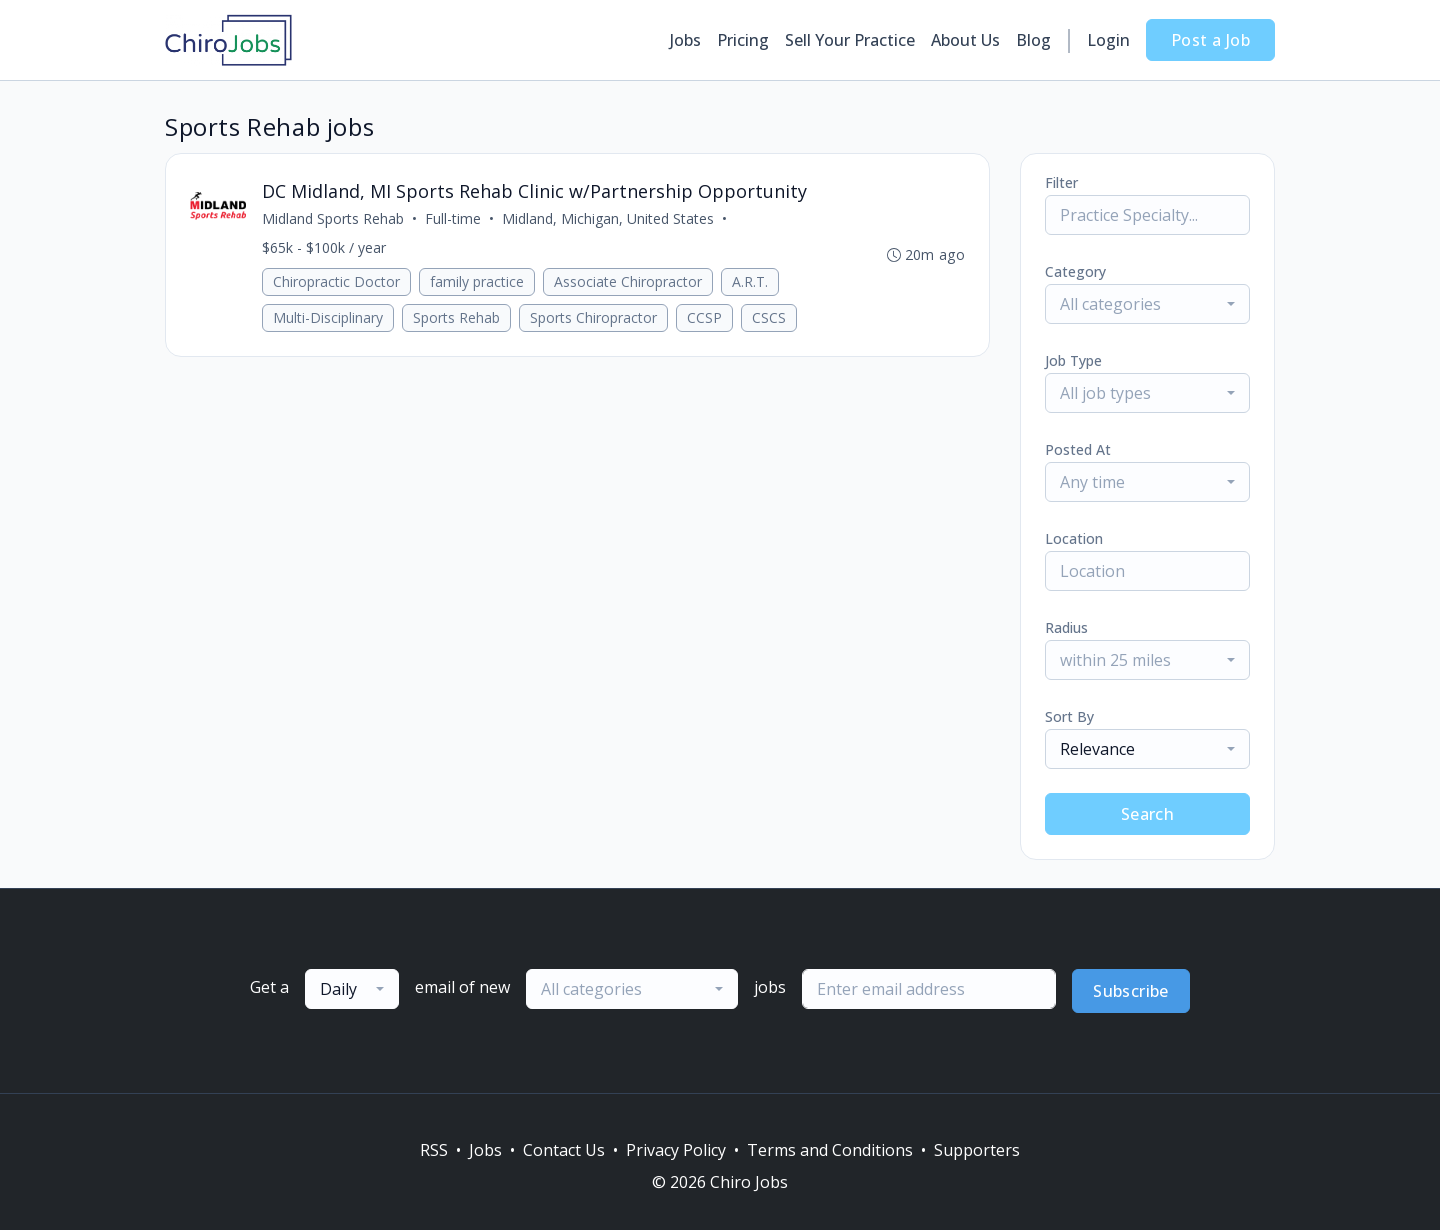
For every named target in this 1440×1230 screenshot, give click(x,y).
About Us (965, 40)
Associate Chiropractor (628, 281)
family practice (477, 281)
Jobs (685, 40)
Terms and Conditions (830, 1150)
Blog (1033, 40)
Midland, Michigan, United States (608, 218)
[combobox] (1147, 304)
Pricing (743, 40)
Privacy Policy (676, 1150)
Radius (1066, 627)
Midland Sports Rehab (333, 218)
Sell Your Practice (850, 40)
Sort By (1069, 716)
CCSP (704, 317)
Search (1147, 814)
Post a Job (1210, 40)
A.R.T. (750, 281)
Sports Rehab (456, 317)
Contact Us (564, 1150)
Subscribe (1131, 991)
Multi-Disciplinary (328, 317)
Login (1108, 40)
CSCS (769, 317)
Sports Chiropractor (593, 317)
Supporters (977, 1150)
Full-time (453, 218)
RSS (434, 1150)
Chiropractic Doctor (336, 281)
